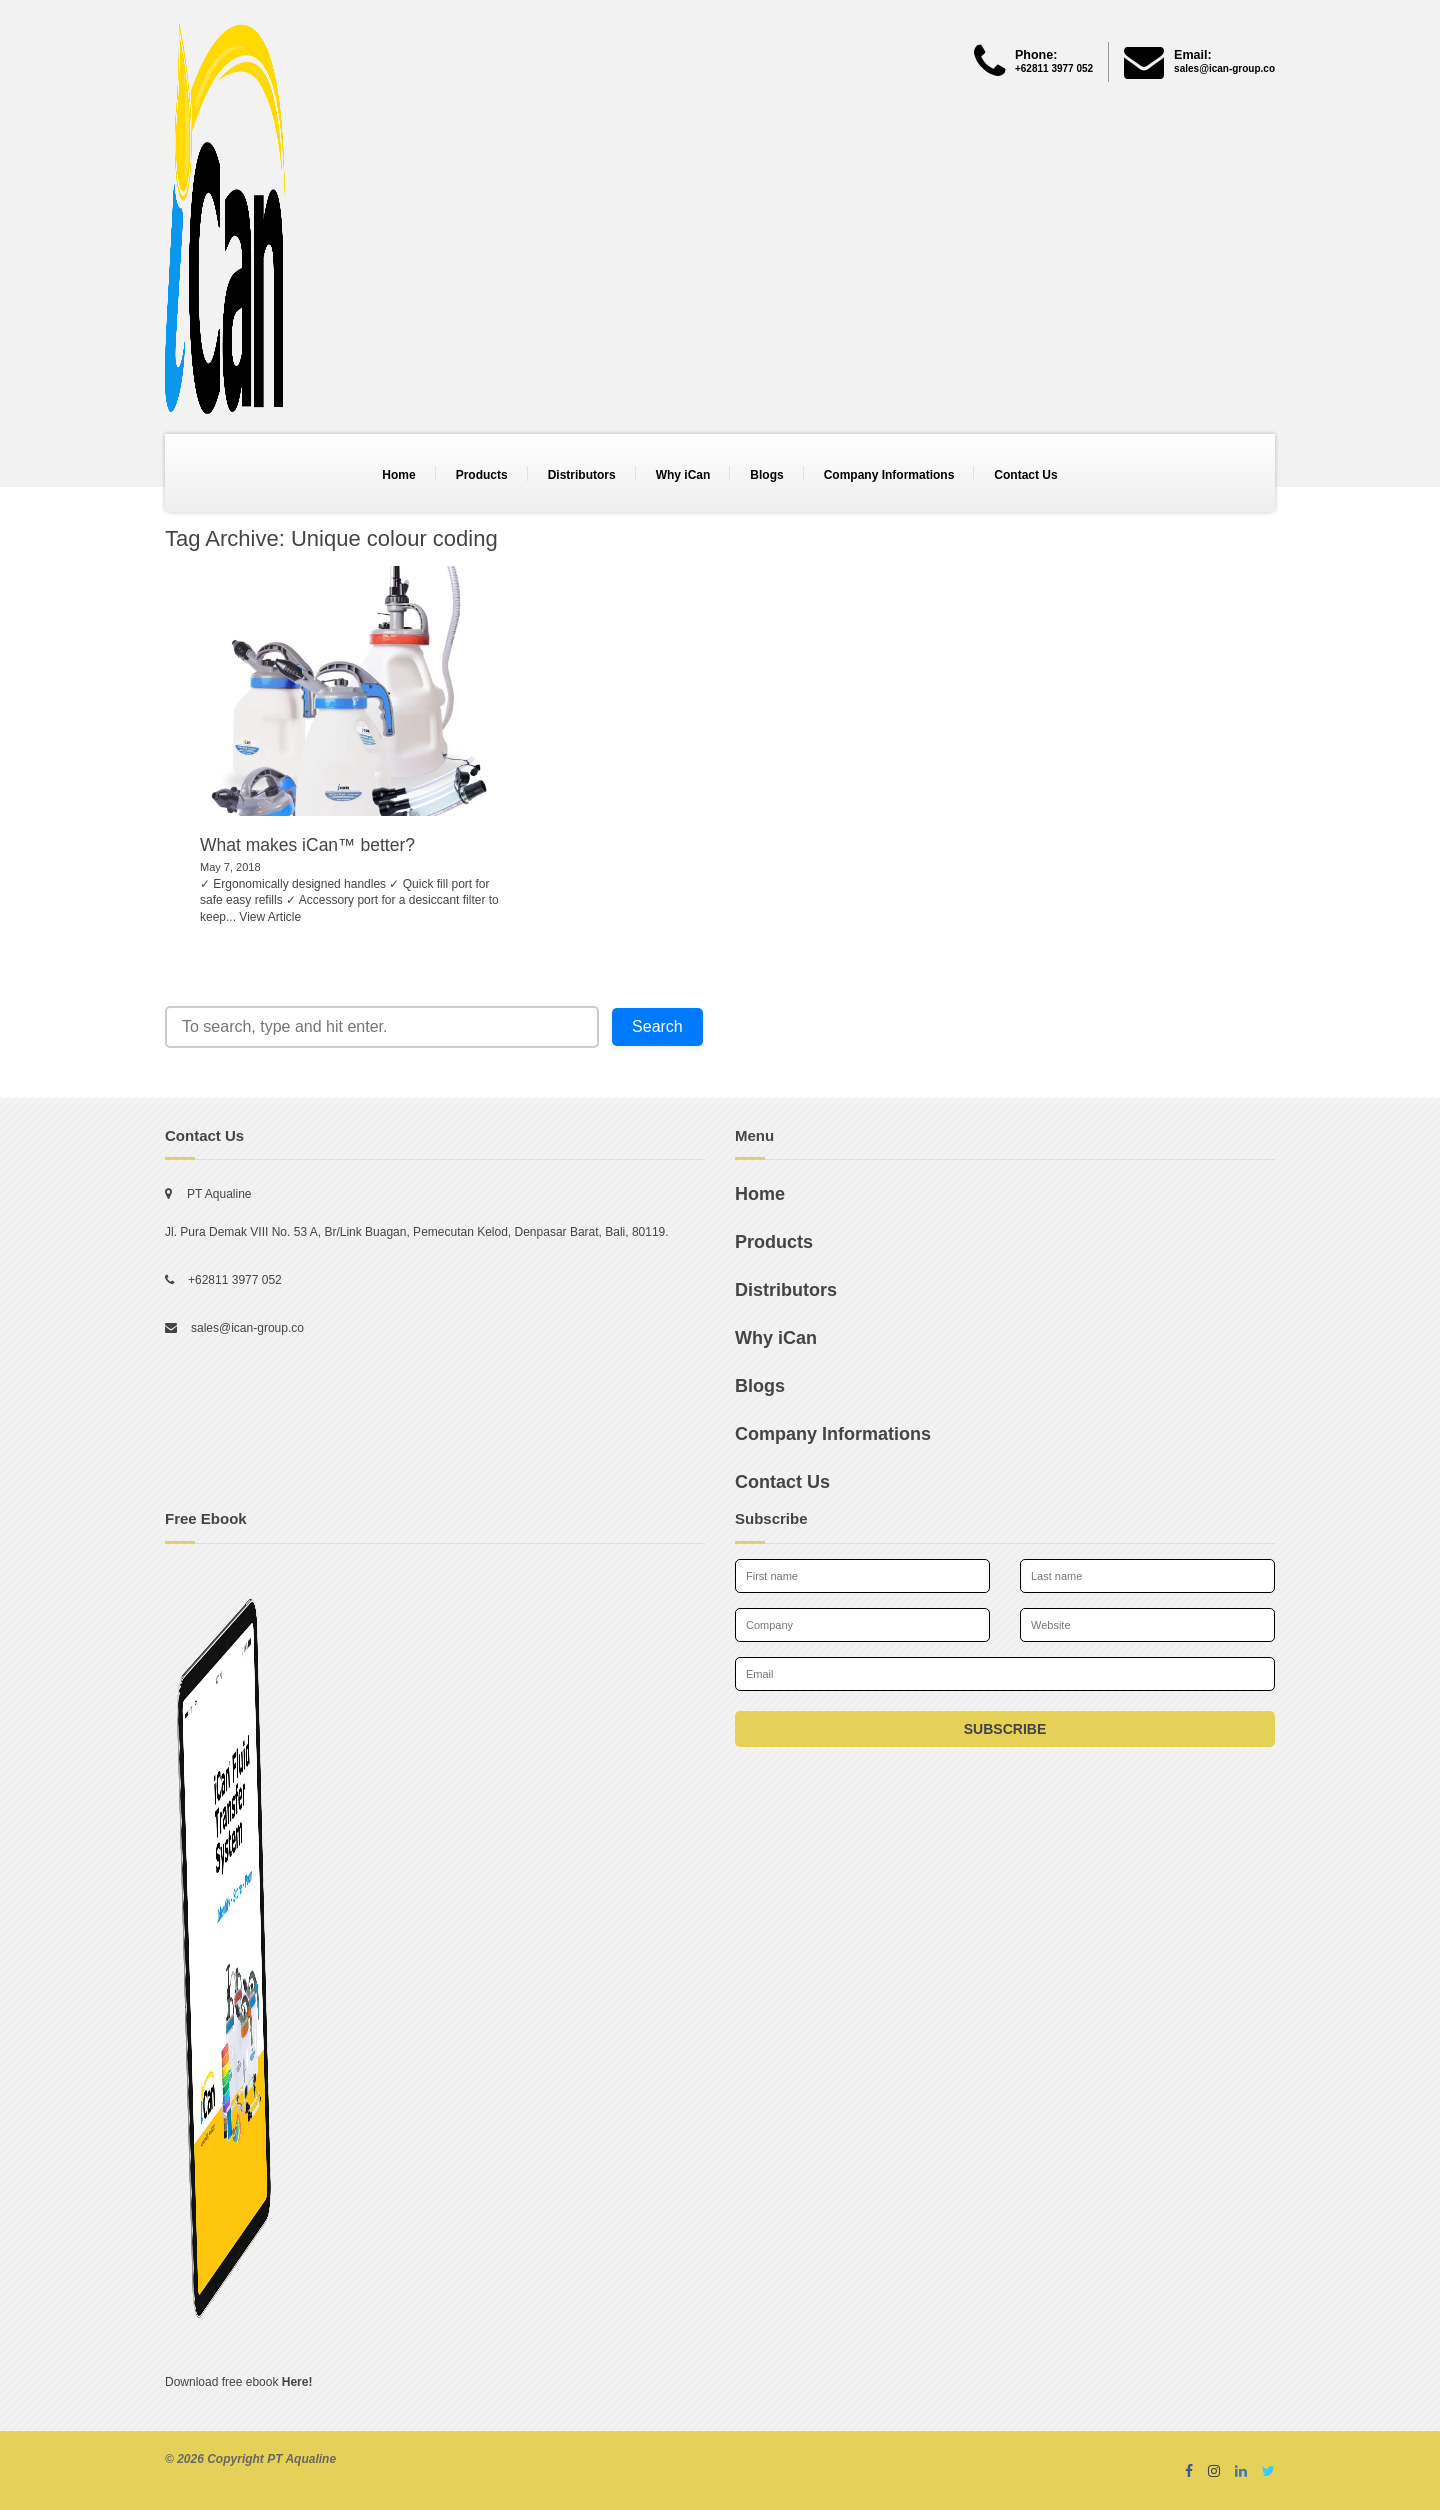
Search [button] (657, 1026)
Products (482, 475)
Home (398, 475)
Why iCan (683, 475)
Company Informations (889, 475)
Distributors (582, 475)
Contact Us (1025, 475)
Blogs (766, 475)
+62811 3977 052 (235, 1280)
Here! (297, 2382)
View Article (270, 917)
